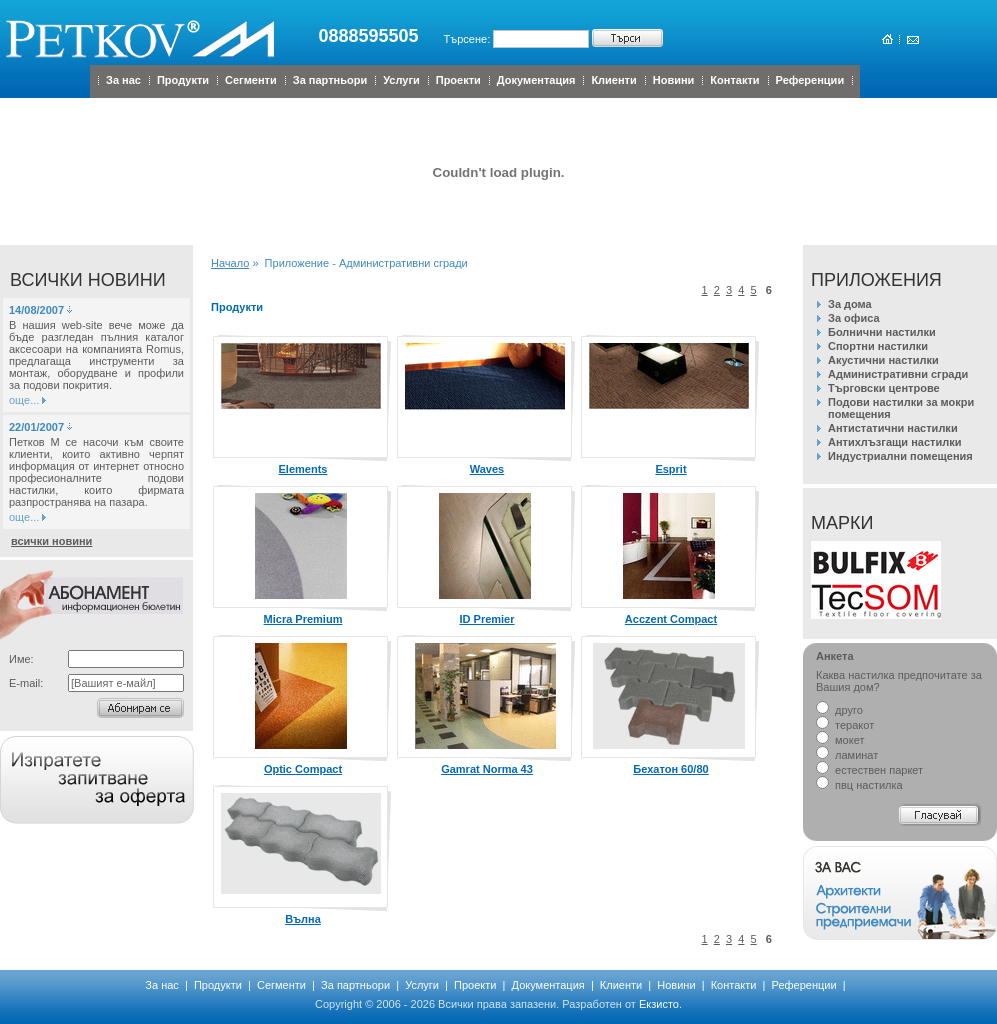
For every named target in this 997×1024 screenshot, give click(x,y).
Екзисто (659, 1004)
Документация (536, 80)
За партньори (330, 80)
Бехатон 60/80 (670, 769)
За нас (123, 80)
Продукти (183, 80)
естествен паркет (869, 770)
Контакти (734, 80)
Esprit (670, 469)
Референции (810, 80)
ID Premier (486, 619)
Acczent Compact (671, 619)
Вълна (303, 919)
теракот (845, 725)
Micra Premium (303, 619)
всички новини (51, 541)
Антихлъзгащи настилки (894, 442)
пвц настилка (859, 785)
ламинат (847, 755)
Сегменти (251, 80)
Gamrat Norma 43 (487, 769)
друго (839, 710)
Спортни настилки (878, 346)
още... (24, 400)
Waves (487, 469)
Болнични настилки (882, 332)
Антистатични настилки (893, 428)
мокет (840, 740)
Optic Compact (303, 769)
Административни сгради (898, 374)
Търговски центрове (884, 388)
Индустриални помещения (900, 456)
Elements (303, 469)
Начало (230, 263)
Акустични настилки (883, 360)
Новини (674, 80)
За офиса (854, 318)
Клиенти (613, 80)
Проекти (458, 80)
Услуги (401, 80)
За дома (850, 304)
